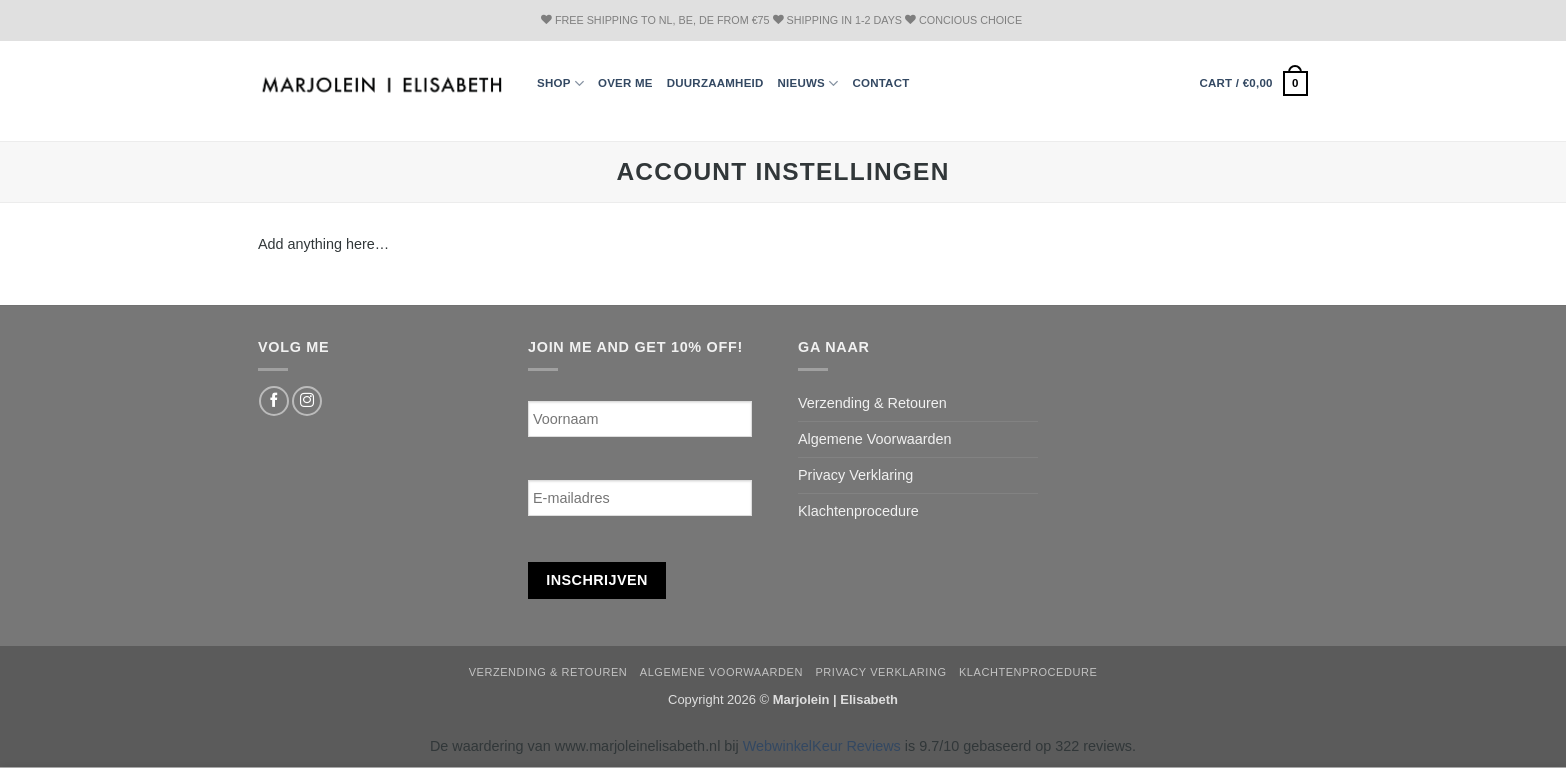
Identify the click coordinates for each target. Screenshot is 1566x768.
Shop (560, 83)
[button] (1253, 83)
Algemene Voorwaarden (875, 439)
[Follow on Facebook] (274, 401)
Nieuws (808, 83)
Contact (880, 83)
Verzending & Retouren (872, 403)
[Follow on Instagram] (307, 401)
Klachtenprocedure (858, 511)
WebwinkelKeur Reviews (822, 746)
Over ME (625, 83)
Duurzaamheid (715, 83)
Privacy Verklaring (855, 475)
